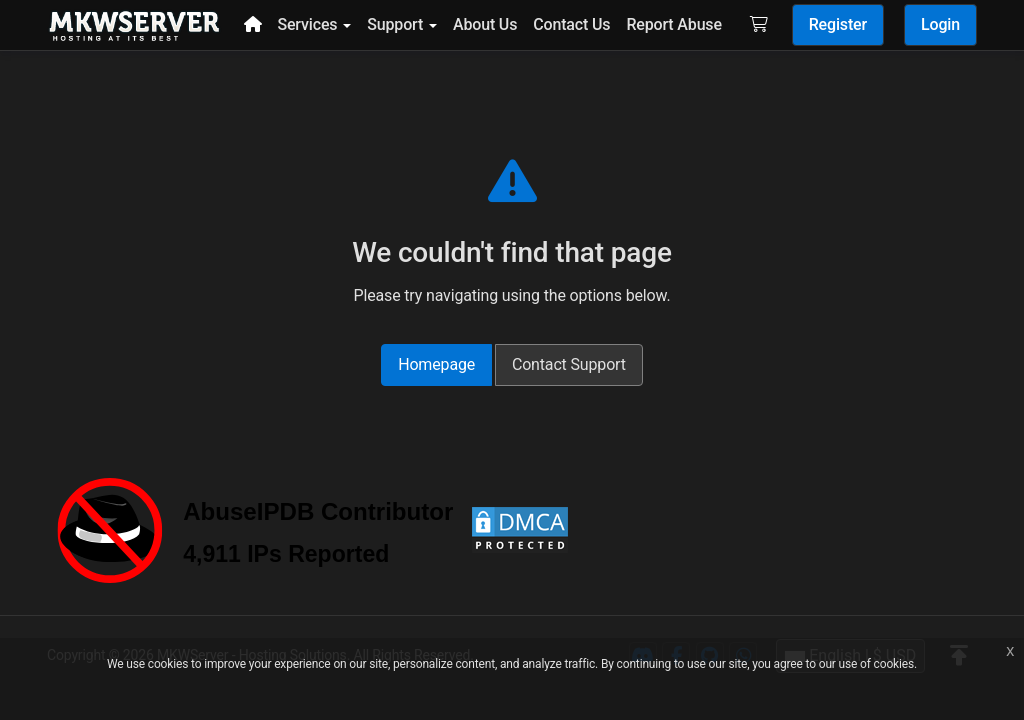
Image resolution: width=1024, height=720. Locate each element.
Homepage (436, 364)
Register (838, 24)
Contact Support (569, 364)
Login (940, 24)
